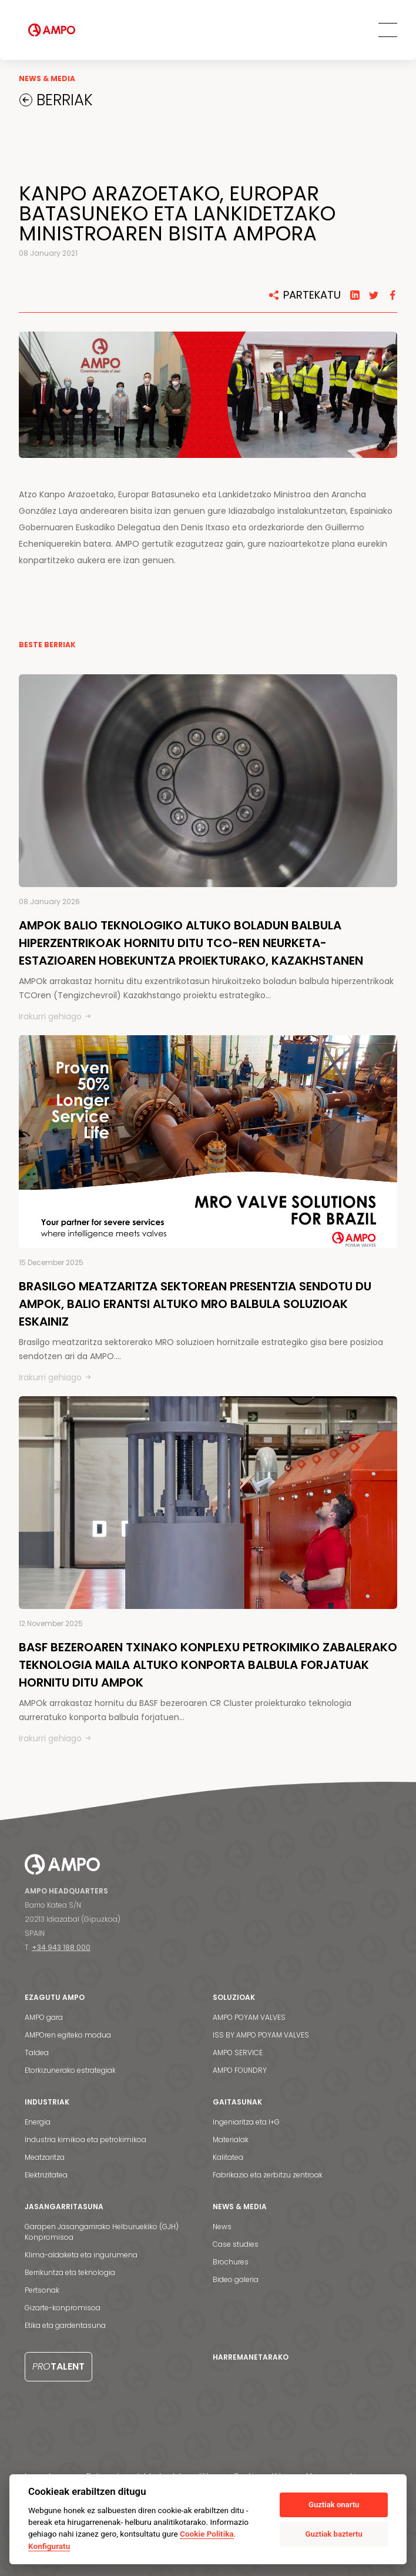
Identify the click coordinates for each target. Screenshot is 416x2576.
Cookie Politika (207, 2533)
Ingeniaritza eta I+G (246, 2122)
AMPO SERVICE (238, 2053)
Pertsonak (42, 2290)
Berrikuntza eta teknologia (70, 2272)
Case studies (236, 2244)
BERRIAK (62, 100)
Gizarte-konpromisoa (62, 2308)
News (222, 2227)
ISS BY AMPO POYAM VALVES (261, 2035)
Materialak (231, 2140)
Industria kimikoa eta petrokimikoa (85, 2140)
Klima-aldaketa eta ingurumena (81, 2255)
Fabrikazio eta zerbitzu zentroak (268, 2175)
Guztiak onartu (333, 2504)
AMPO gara (44, 2017)
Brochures (231, 2262)
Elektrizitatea (46, 2175)
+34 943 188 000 (61, 1947)
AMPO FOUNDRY (240, 2070)
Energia (38, 2122)
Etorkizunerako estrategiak (70, 2070)
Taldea (37, 2053)
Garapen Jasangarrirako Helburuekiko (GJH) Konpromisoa (102, 2232)
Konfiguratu (49, 2546)
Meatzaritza (45, 2157)
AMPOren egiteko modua (68, 2035)
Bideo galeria (236, 2279)
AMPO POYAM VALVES (249, 2017)
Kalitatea (228, 2157)
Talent (58, 2366)
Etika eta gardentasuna (65, 2325)
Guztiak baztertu (334, 2534)
